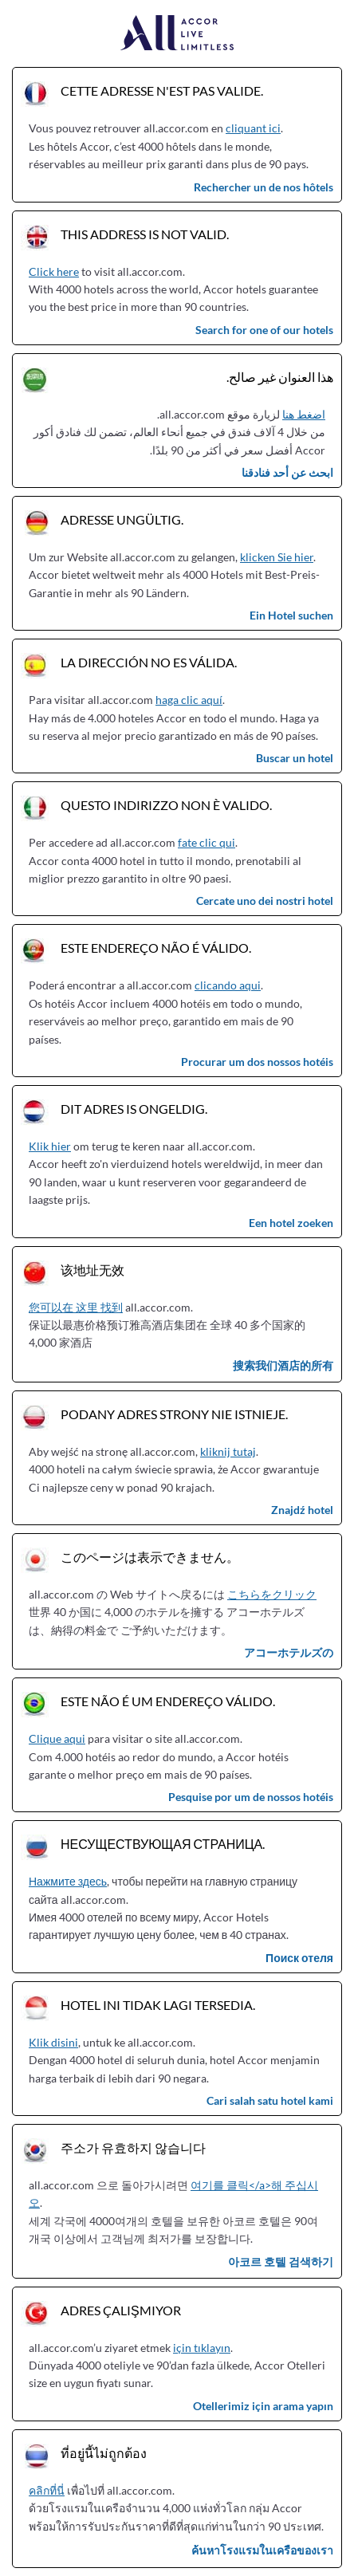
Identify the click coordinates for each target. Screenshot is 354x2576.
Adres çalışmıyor (121, 2310)
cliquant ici (253, 128)
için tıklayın (201, 2347)
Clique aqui (57, 1738)
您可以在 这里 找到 (76, 1307)
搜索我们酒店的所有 (283, 1365)
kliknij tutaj (228, 1451)
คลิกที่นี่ (47, 2490)
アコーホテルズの (288, 1652)
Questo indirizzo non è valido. (166, 804)
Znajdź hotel (302, 1509)
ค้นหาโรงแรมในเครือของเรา (262, 2550)
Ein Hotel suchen (291, 615)
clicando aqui (228, 985)
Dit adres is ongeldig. (134, 1108)
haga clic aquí (188, 699)
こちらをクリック (272, 1594)
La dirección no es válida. (149, 662)
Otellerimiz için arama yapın (263, 2406)
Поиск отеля (299, 1957)
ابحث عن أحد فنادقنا (287, 472)
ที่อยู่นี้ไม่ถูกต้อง (104, 2452)
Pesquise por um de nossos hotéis (250, 1796)
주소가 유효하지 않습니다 (133, 2147)
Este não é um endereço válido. (168, 1701)
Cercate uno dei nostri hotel (264, 900)
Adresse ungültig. (122, 519)
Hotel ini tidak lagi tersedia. (158, 2004)
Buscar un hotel (294, 758)
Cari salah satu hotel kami (269, 2100)
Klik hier (50, 1146)
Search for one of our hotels (264, 329)
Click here (54, 271)
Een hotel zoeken (291, 1222)
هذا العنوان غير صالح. (279, 376)
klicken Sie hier (276, 557)
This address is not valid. (145, 234)
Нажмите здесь (68, 1881)
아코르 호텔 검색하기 (280, 2261)
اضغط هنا (303, 414)
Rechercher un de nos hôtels (263, 187)
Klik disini (53, 2042)
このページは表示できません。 (150, 1556)
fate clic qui (206, 842)
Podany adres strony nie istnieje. (174, 1414)
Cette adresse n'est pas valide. (162, 90)
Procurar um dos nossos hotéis (257, 1061)
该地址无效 (92, 1269)
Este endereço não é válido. (156, 947)
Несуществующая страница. (163, 1843)
